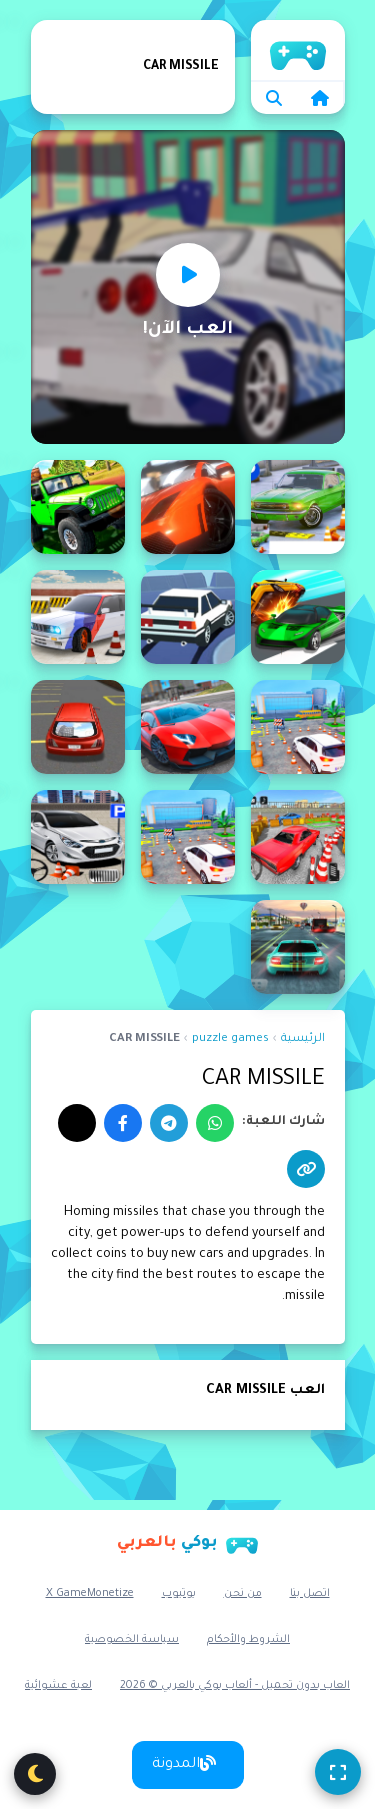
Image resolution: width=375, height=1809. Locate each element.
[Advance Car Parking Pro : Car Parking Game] (298, 837)
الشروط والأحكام (248, 1640)
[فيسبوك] (123, 1123)
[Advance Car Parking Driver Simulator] (298, 727)
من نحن (243, 1594)
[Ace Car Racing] (298, 617)
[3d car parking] (298, 507)
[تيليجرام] (169, 1123)
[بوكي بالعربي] (188, 1543)
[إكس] (77, 1123)
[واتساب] (215, 1123)
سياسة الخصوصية (132, 1640)
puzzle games (230, 1039)
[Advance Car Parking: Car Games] (188, 837)
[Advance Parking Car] (78, 837)
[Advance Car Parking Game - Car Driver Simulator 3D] (188, 727)
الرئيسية (303, 1039)
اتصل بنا (310, 1594)
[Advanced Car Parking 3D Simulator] (298, 947)
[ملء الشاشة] (338, 1772)
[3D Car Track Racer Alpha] (188, 507)
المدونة (184, 1764)
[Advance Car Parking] (78, 617)
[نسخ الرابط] (306, 1169)
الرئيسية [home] (298, 50)
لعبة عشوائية (58, 1686)
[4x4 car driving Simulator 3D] (78, 507)
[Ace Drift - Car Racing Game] (188, 617)
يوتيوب (179, 1594)
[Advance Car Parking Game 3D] (78, 727)
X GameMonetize (90, 1594)
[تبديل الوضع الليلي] (35, 1774)
